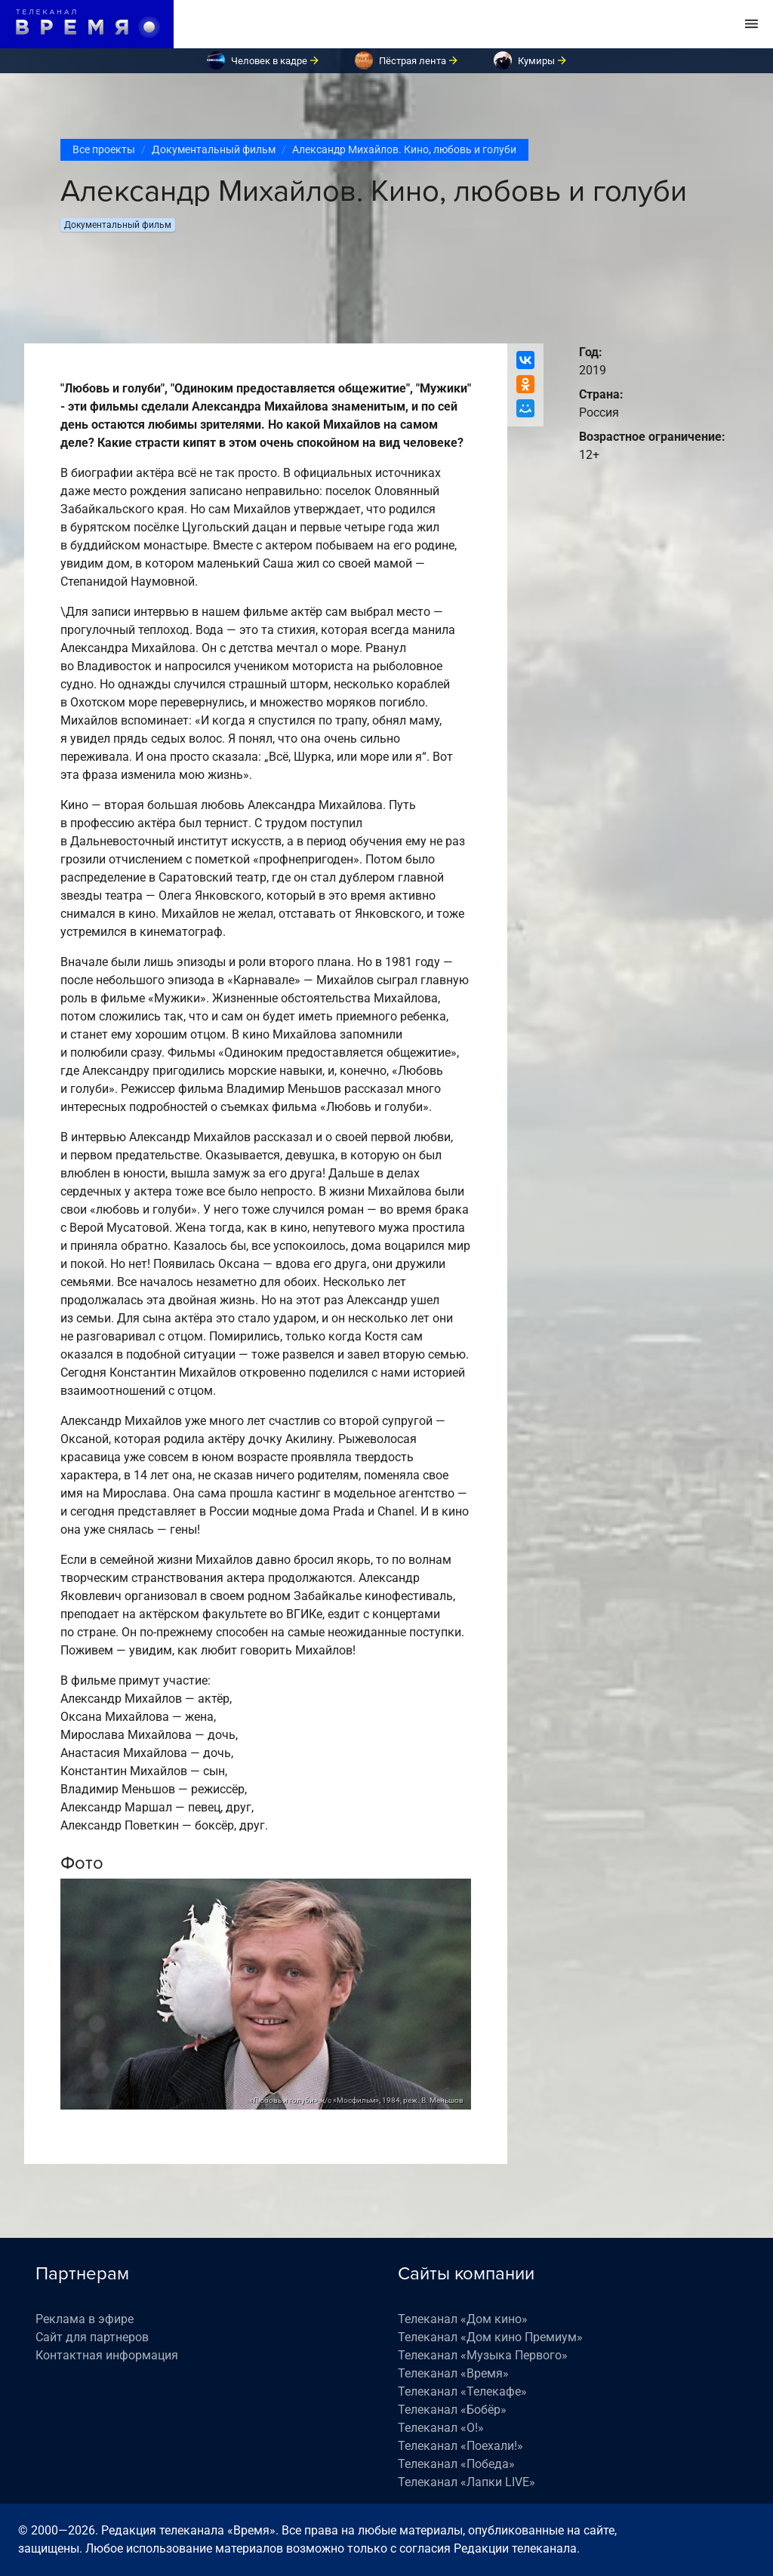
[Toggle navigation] (751, 24)
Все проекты (103, 149)
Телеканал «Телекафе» (462, 2391)
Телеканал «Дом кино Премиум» (490, 2337)
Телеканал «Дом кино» (463, 2319)
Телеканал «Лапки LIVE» (466, 2482)
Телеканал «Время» (453, 2373)
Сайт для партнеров (92, 2337)
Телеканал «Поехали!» (460, 2446)
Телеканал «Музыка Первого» (483, 2355)
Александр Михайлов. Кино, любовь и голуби (404, 149)
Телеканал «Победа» (456, 2464)
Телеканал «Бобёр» (452, 2409)
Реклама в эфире (84, 2319)
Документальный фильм (214, 149)
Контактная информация (106, 2355)
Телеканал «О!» (441, 2428)
